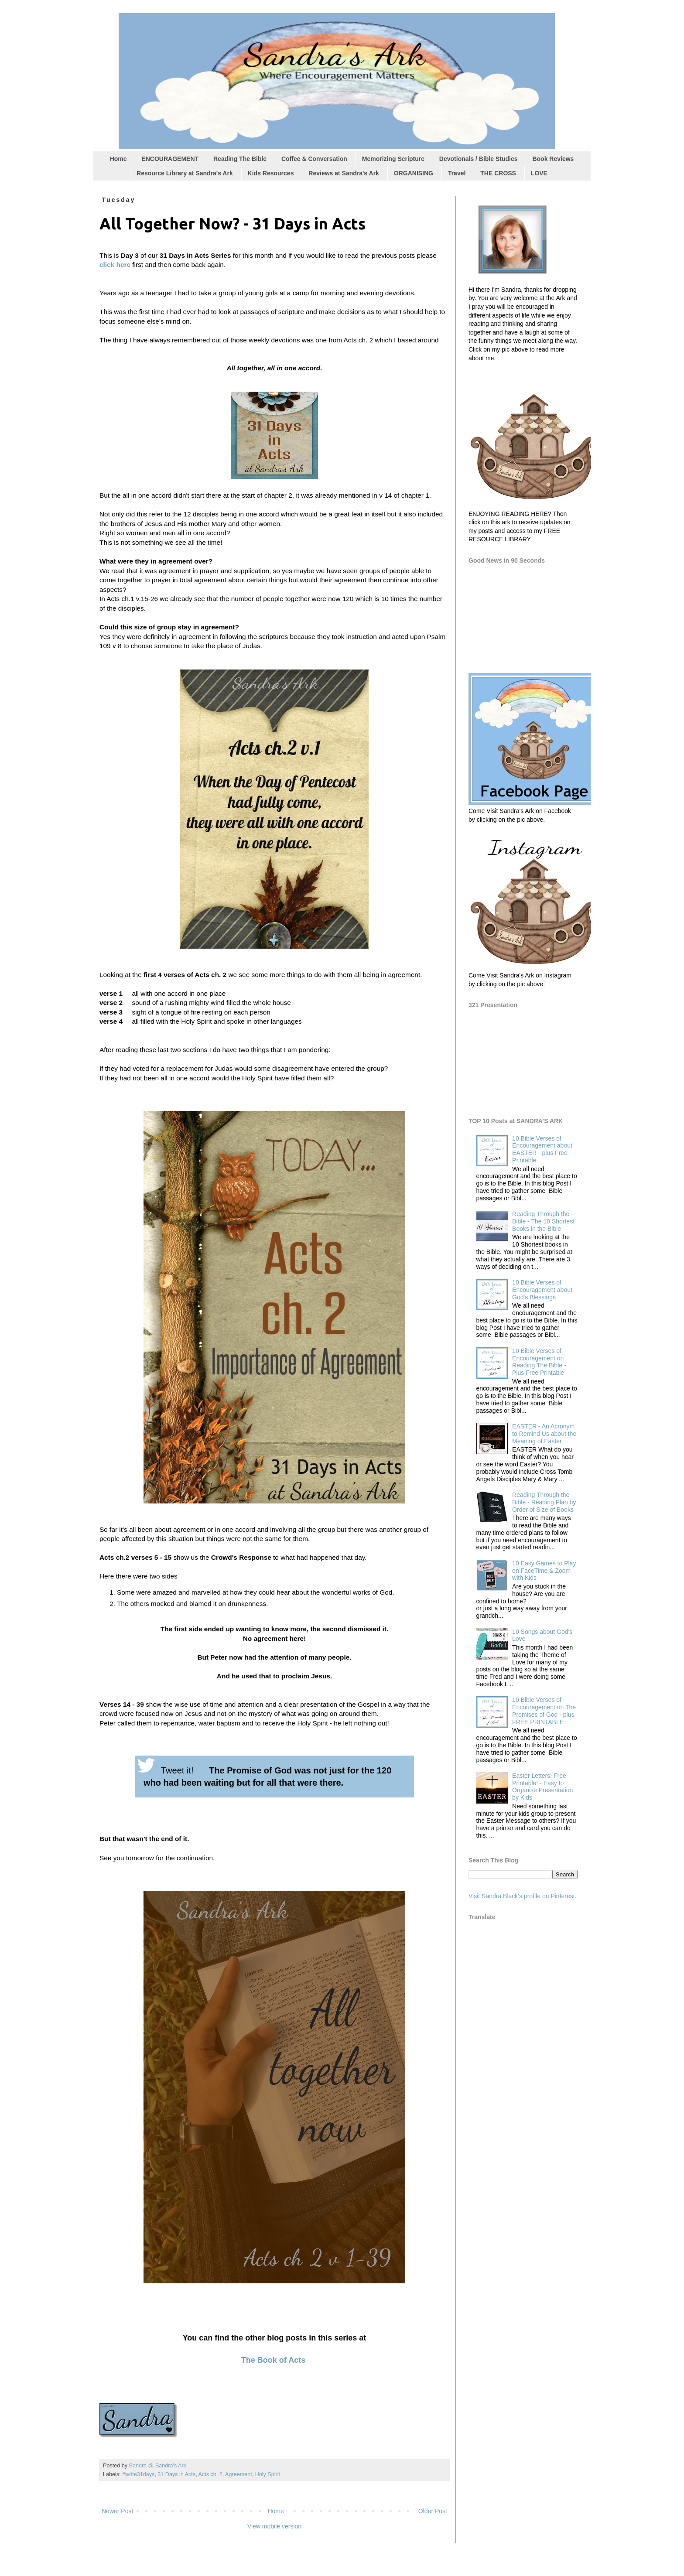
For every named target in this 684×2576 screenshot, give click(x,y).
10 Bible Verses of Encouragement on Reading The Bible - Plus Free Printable (539, 1361)
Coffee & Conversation (314, 158)
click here (114, 264)
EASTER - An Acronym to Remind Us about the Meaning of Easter (544, 1434)
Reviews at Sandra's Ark (343, 173)
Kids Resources (271, 173)
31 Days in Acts (176, 2474)
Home (118, 158)
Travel (456, 173)
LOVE (539, 173)
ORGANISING (413, 173)
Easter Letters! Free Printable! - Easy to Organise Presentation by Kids (542, 1786)
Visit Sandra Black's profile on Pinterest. (523, 1896)
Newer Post (117, 2511)
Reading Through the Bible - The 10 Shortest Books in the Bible (543, 1221)
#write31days (138, 2474)
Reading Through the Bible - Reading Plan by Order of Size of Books (544, 1502)
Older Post (432, 2511)
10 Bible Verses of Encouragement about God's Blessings (542, 1290)
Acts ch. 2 (210, 2474)
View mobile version (274, 2526)
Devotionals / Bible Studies (478, 158)
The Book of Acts (273, 2360)
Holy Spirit (267, 2474)
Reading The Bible (240, 158)
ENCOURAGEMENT (169, 158)
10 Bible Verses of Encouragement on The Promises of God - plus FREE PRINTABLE (544, 1710)
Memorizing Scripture (393, 158)
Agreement (238, 2474)
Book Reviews (553, 158)
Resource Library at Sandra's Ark (185, 173)
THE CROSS (498, 173)
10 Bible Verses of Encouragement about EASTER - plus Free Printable (542, 1149)
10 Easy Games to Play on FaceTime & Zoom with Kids (544, 1571)
